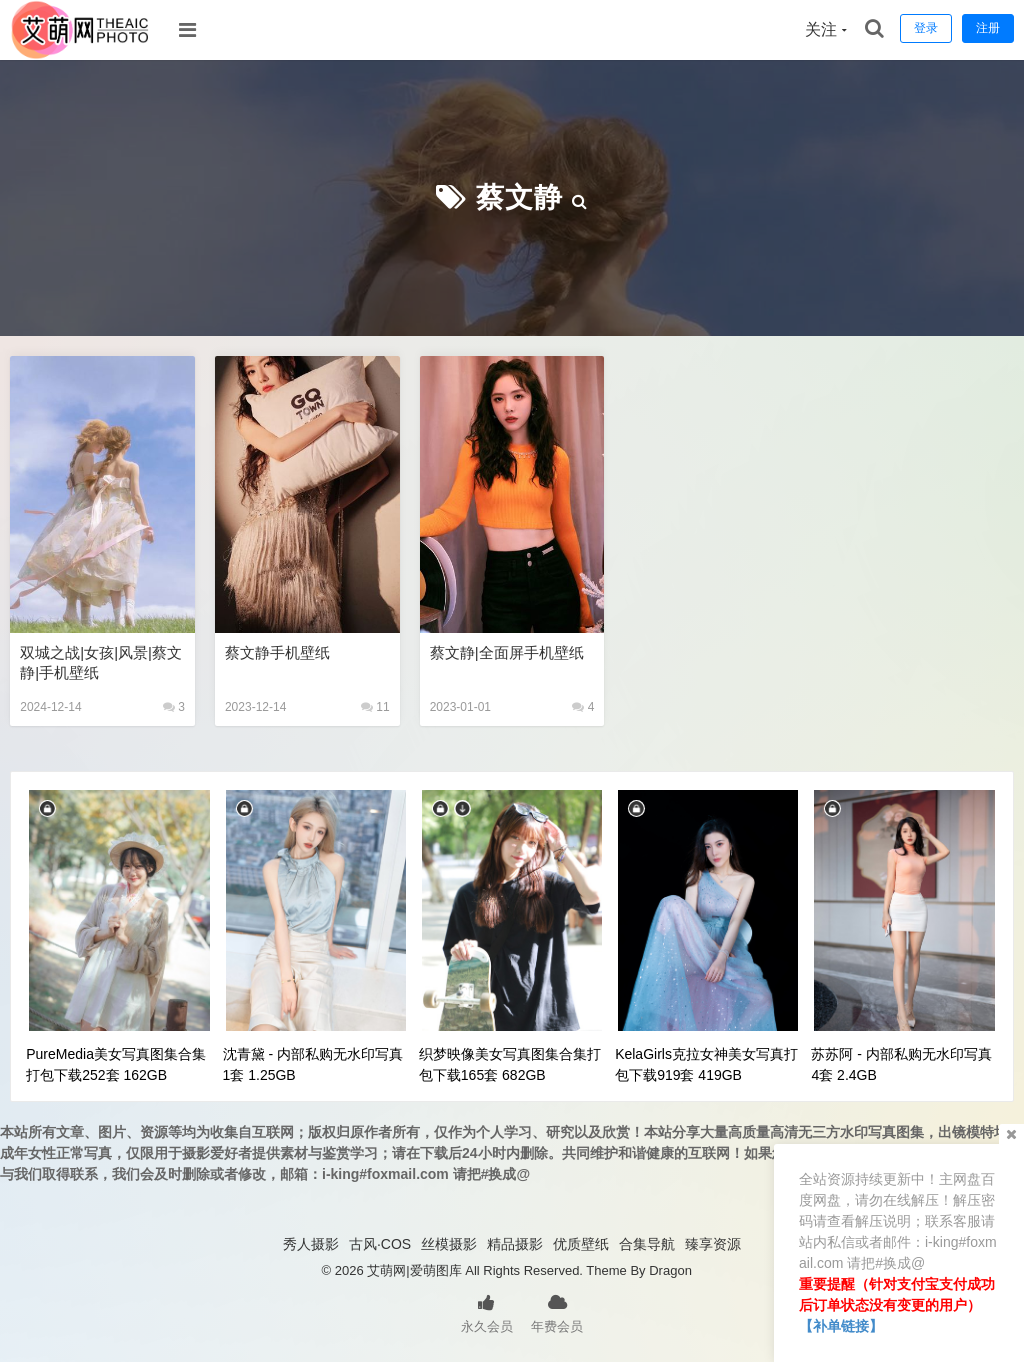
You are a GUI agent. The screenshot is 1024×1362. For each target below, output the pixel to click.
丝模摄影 (449, 1244)
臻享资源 (713, 1244)
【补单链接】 (841, 1326)
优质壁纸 (581, 1244)
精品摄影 (515, 1244)
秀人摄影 (311, 1244)
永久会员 (487, 1312)
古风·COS (380, 1244)
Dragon (670, 1270)
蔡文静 (519, 197)
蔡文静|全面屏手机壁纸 (507, 652)
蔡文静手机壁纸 (277, 652)
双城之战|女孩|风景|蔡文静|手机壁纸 (101, 662)
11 (375, 707)
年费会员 (557, 1312)
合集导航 (647, 1244)
